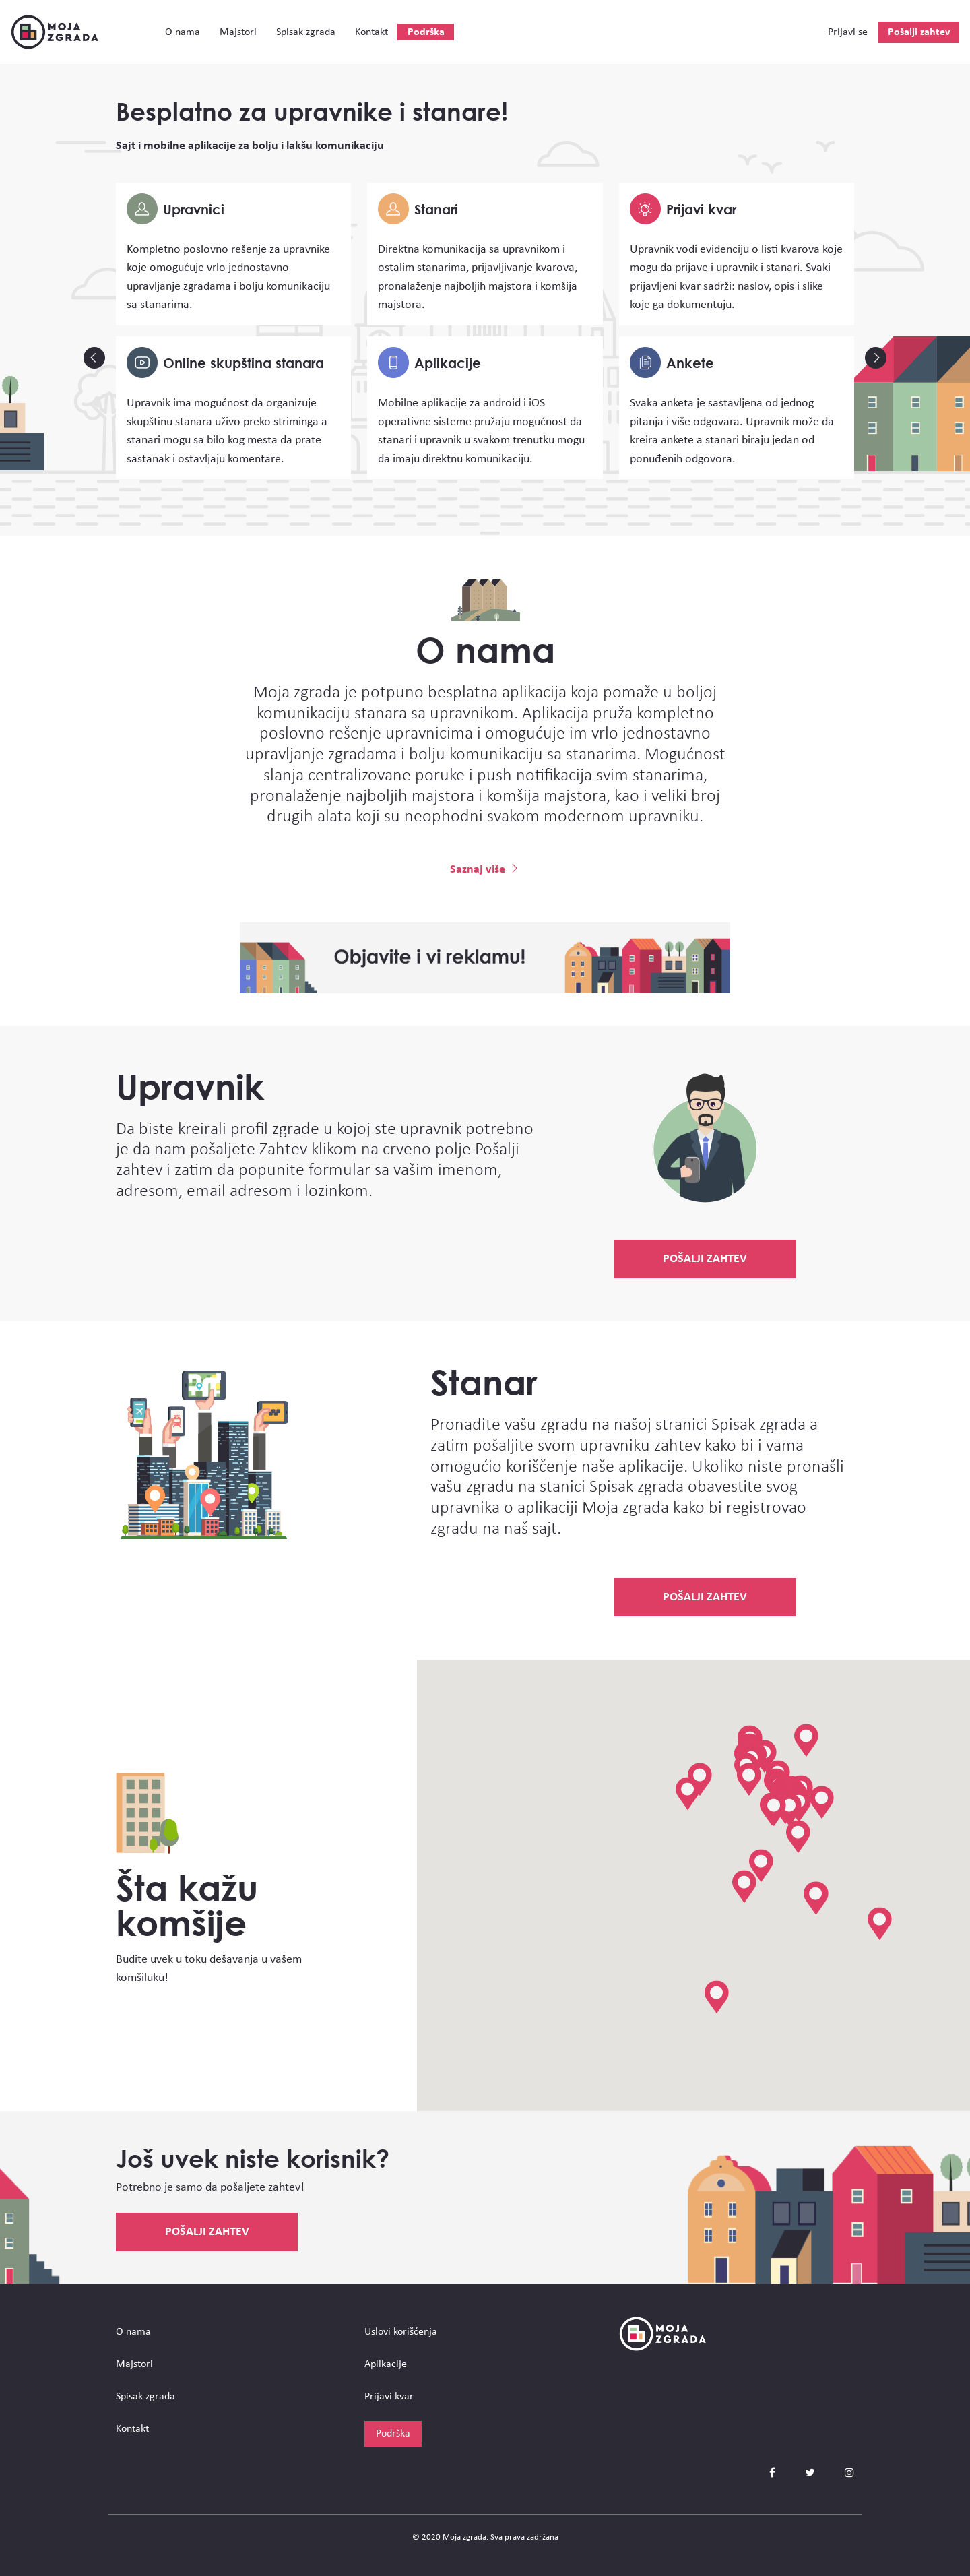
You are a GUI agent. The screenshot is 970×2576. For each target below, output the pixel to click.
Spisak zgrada (305, 32)
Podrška (426, 32)
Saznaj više (485, 869)
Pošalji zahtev (919, 32)
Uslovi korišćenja (400, 2332)
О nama (182, 32)
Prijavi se (848, 32)
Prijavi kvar (389, 2396)
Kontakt (371, 32)
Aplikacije (385, 2364)
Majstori (238, 32)
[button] (761, 1866)
